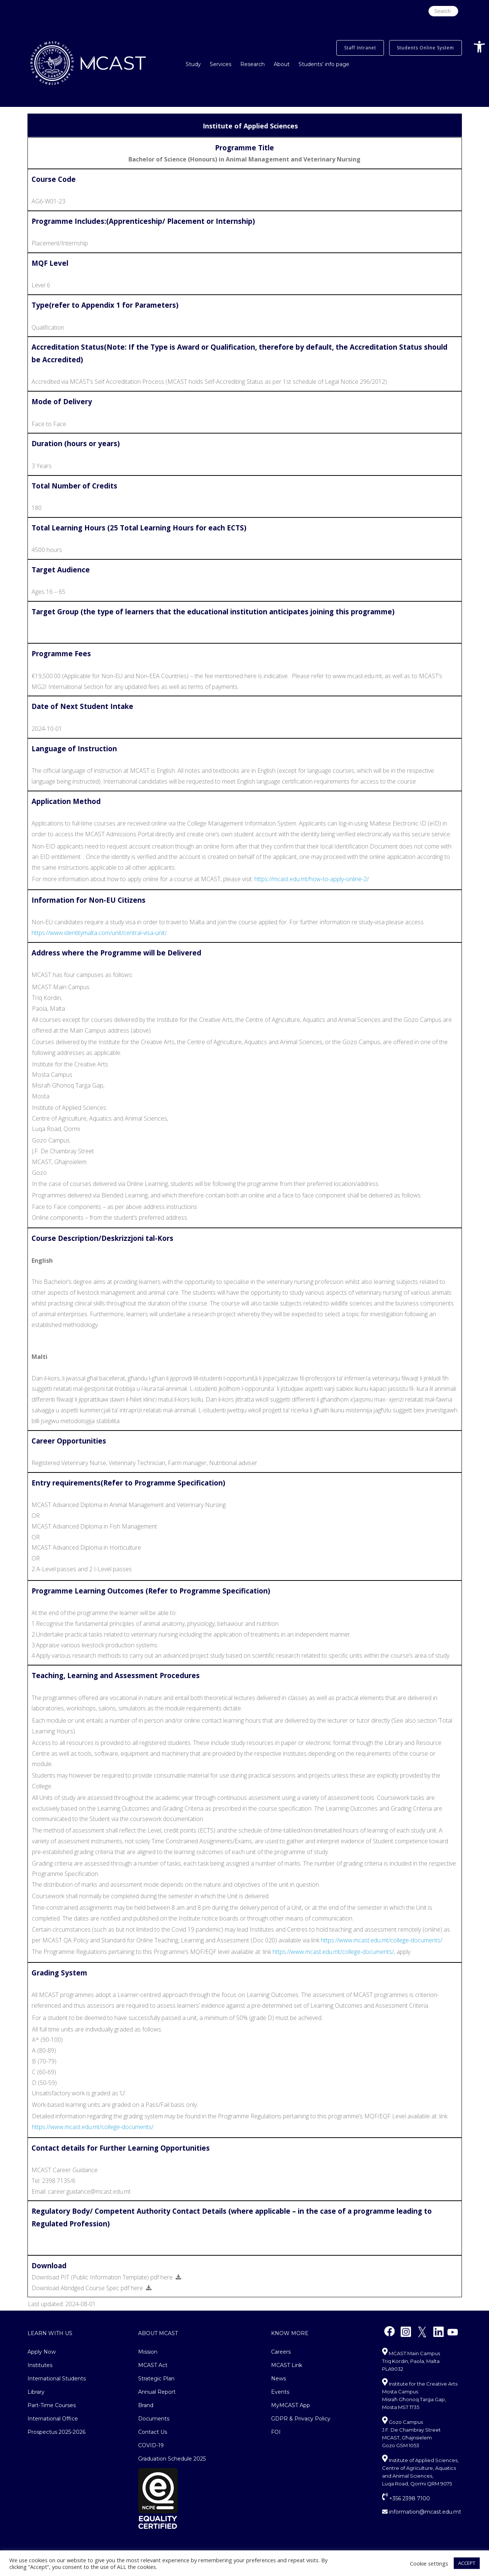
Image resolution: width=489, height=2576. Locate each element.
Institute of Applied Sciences (250, 125)
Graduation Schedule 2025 (172, 2458)
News (278, 2378)
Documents (153, 2418)
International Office (52, 2418)
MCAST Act (152, 2365)
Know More (290, 2333)
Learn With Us (49, 2333)
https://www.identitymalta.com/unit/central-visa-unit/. (100, 933)
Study (193, 64)
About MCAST (158, 2333)
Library (36, 2392)
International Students (56, 2378)
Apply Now (41, 2351)
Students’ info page (324, 64)
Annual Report (157, 2392)
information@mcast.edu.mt (421, 2511)
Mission (147, 2351)
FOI (276, 2432)
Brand (145, 2405)
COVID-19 (151, 2445)
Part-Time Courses (51, 2405)
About (282, 64)
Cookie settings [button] (429, 2563)
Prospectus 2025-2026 (56, 2432)
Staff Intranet (360, 48)
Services (220, 64)
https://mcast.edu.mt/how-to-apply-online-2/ (311, 879)
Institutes (39, 2365)
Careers (281, 2351)
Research (252, 64)
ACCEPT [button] (466, 2563)
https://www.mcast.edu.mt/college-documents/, (334, 1952)
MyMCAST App (290, 2405)
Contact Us (152, 2432)
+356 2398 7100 (406, 2498)
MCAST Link (286, 2365)
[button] (479, 46)
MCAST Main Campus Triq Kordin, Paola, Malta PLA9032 (411, 2361)
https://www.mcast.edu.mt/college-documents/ (381, 1940)
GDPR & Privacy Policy (300, 2418)
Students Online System (425, 48)
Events (280, 2392)
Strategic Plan (156, 2378)
